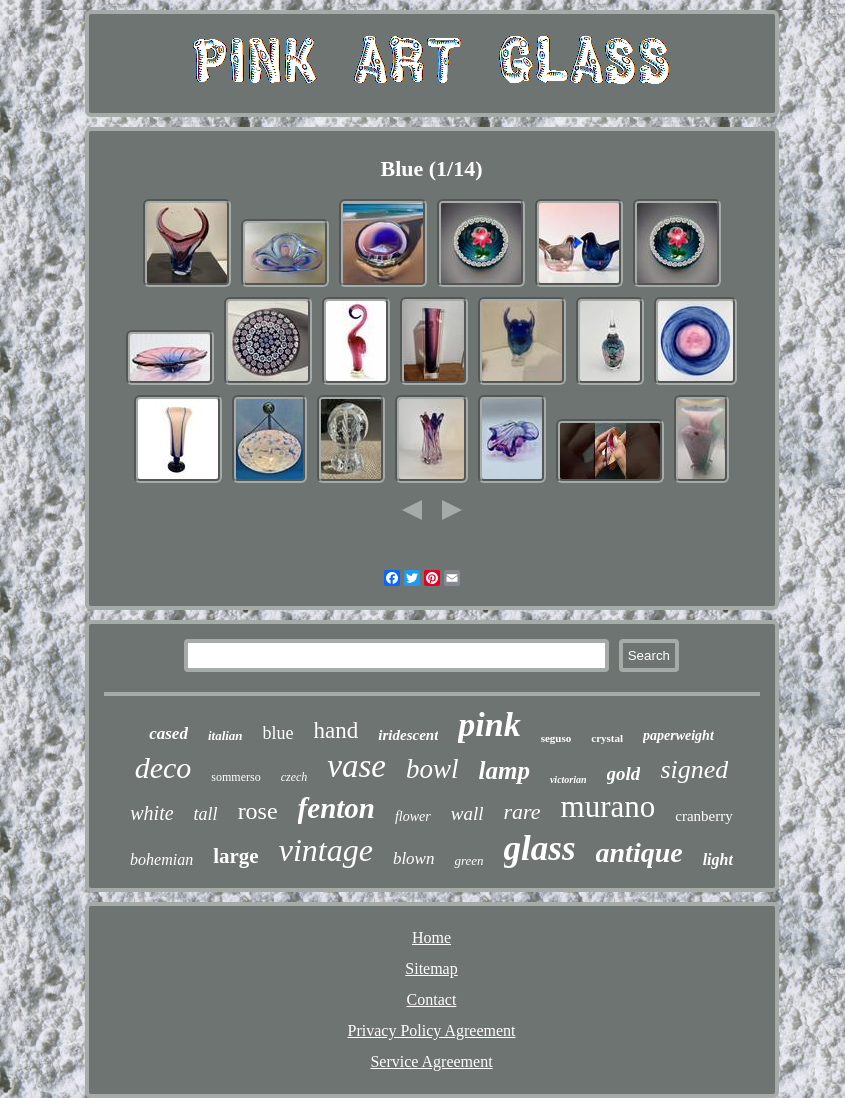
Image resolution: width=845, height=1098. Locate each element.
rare (521, 811)
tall (206, 814)
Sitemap (431, 968)
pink (489, 724)
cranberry (703, 816)
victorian (568, 779)
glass (540, 848)
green (468, 860)
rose (258, 811)
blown (414, 858)
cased (168, 733)
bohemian (161, 859)
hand (336, 730)
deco (163, 767)
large (235, 856)
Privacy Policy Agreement (432, 1030)
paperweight (678, 735)
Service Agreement (431, 1061)
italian (225, 735)
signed (694, 769)
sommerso (235, 777)
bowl (432, 769)
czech (294, 777)
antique (639, 852)
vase (356, 766)
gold (624, 773)
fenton (336, 808)
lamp (504, 770)
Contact (432, 999)
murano (608, 806)
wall (467, 813)
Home (431, 937)
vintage (326, 850)
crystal (607, 738)
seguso (556, 738)
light (718, 859)
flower (413, 816)
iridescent (408, 735)
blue (278, 733)
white (151, 813)
